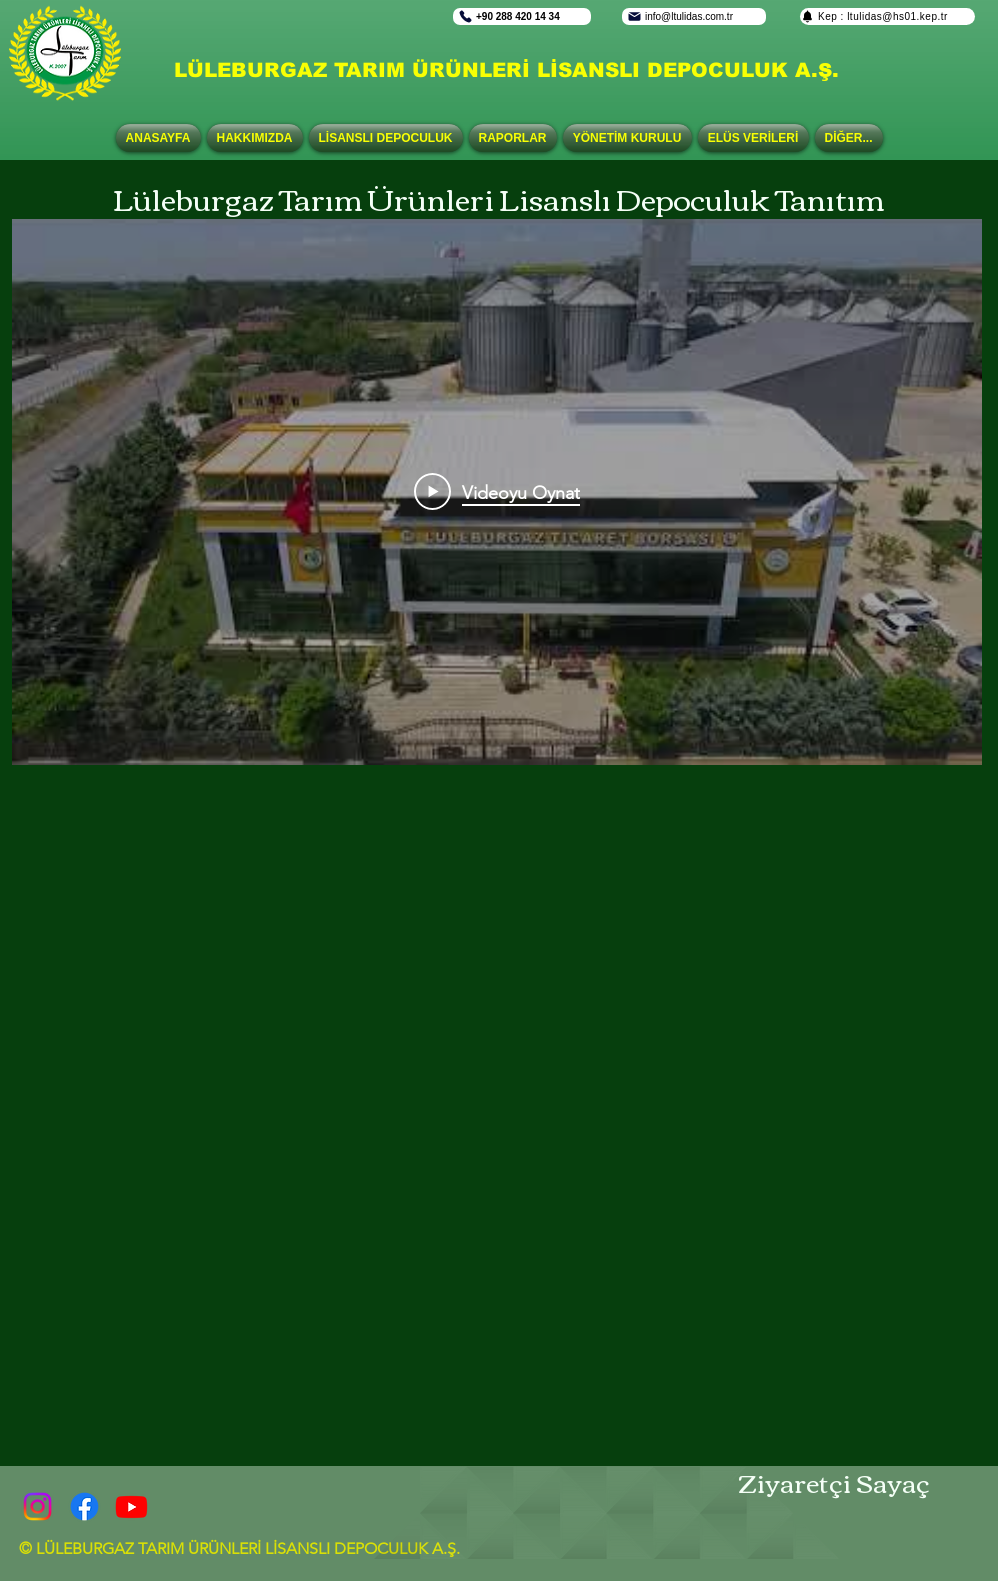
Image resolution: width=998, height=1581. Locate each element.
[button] (386, 138)
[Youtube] (131, 1506)
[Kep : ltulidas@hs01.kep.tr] (887, 16)
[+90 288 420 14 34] (522, 16)
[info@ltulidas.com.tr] (694, 16)
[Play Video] (497, 492)
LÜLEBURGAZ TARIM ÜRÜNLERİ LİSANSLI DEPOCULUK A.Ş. (506, 70)
